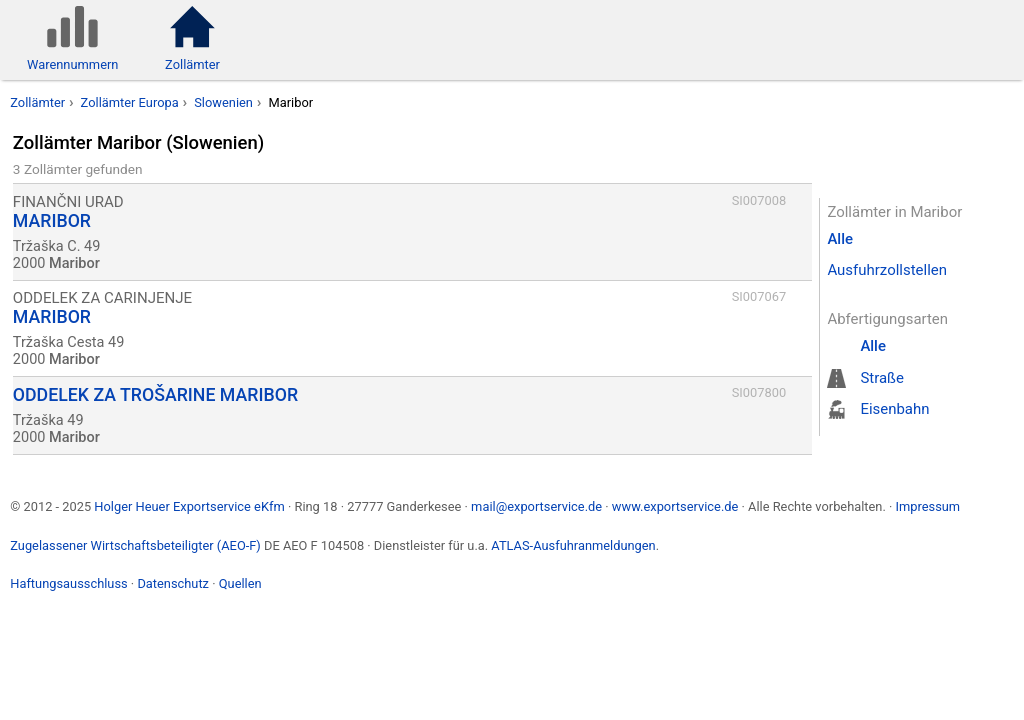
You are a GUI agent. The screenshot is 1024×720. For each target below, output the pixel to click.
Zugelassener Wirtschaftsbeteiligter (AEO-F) (135, 545)
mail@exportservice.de (536, 506)
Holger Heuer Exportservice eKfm (189, 506)
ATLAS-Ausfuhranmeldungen (573, 545)
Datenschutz (173, 583)
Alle (840, 239)
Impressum (927, 506)
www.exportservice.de (675, 506)
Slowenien (223, 102)
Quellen (240, 583)
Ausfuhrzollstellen (887, 270)
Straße (882, 378)
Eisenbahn (894, 409)
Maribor (290, 102)
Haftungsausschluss (68, 583)
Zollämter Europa (130, 102)
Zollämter (37, 102)
